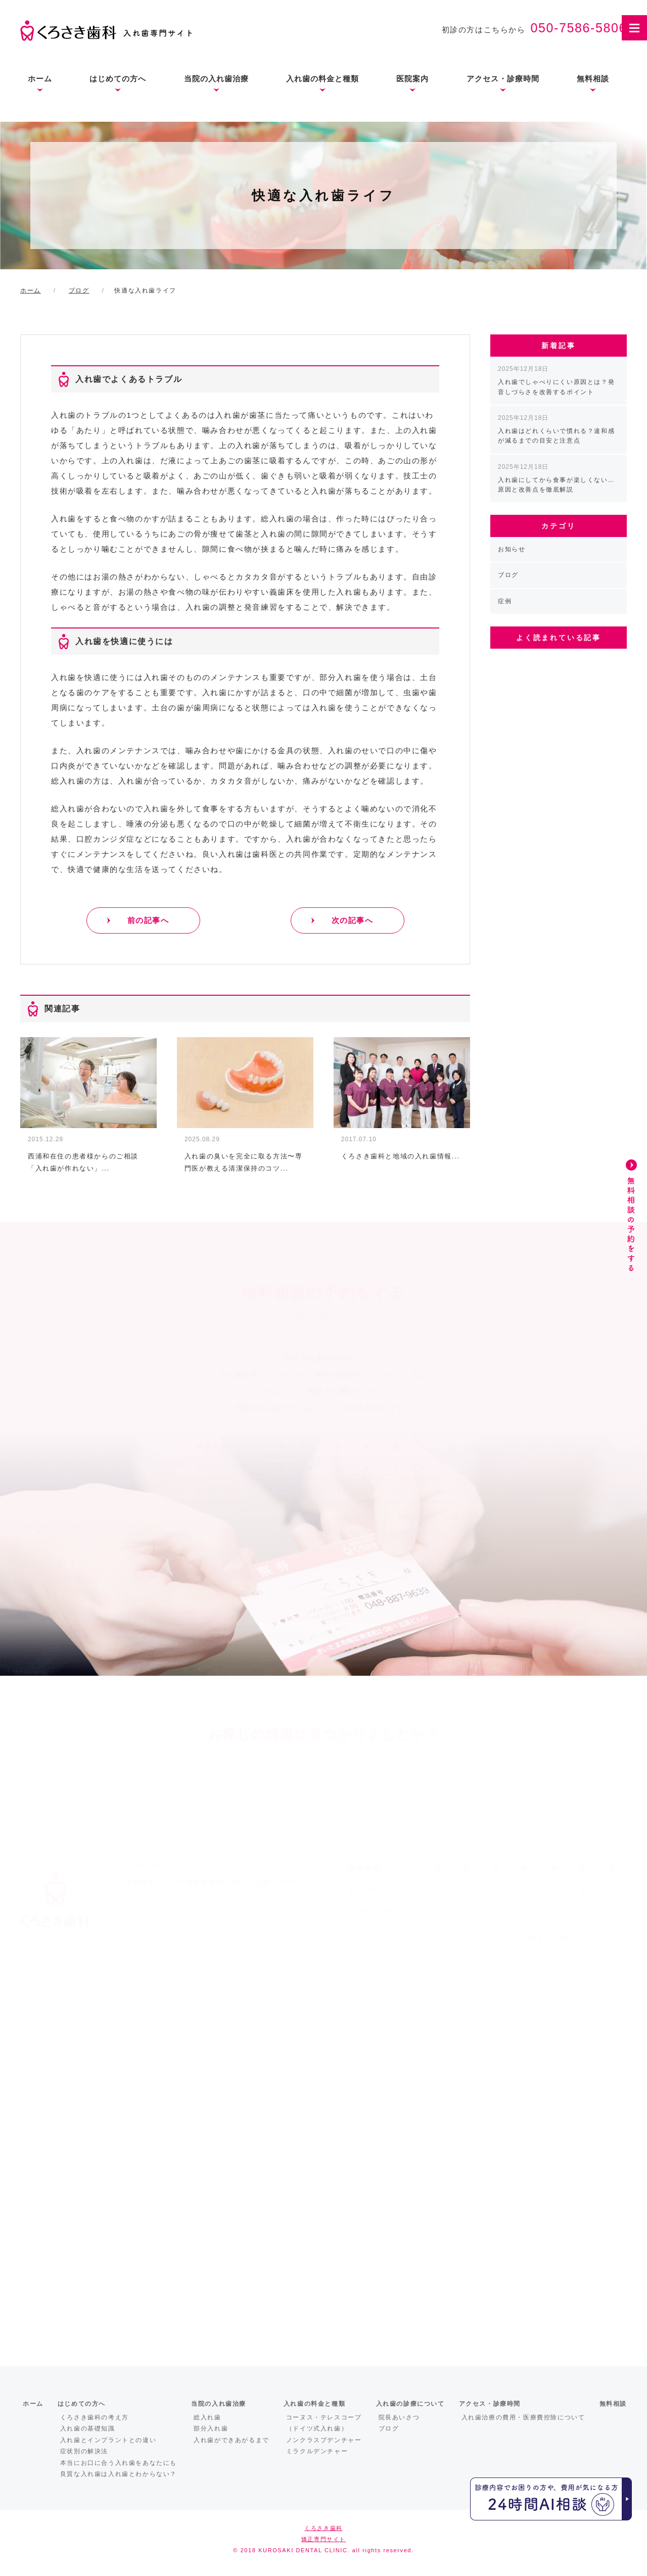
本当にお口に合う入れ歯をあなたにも (118, 2462)
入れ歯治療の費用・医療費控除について (523, 2417)
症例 (505, 601)
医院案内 (412, 78)
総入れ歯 (207, 2417)
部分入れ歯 (211, 2428)
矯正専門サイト (323, 2539)
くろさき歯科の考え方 (94, 2417)
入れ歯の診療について (410, 2403)
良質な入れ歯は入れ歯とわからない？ (118, 2473)
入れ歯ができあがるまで (231, 2440)
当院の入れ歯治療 (216, 78)
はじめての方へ (117, 78)
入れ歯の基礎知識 (87, 2428)
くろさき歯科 (323, 2528)
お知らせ (511, 549)
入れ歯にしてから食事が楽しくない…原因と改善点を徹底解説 (556, 478)
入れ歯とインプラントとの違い (108, 2440)
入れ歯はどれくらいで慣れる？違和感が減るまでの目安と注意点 (556, 429)
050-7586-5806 (579, 28)
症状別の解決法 (84, 2451)
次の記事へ (353, 920)
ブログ (508, 574)
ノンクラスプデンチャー (324, 2440)
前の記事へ (148, 920)
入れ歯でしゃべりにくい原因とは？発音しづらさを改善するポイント (556, 380)
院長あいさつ (399, 2417)
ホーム (40, 78)
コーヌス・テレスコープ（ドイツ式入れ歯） (324, 2423)
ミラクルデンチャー (317, 2451)
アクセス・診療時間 (503, 78)
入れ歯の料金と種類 (322, 78)
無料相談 (593, 78)
